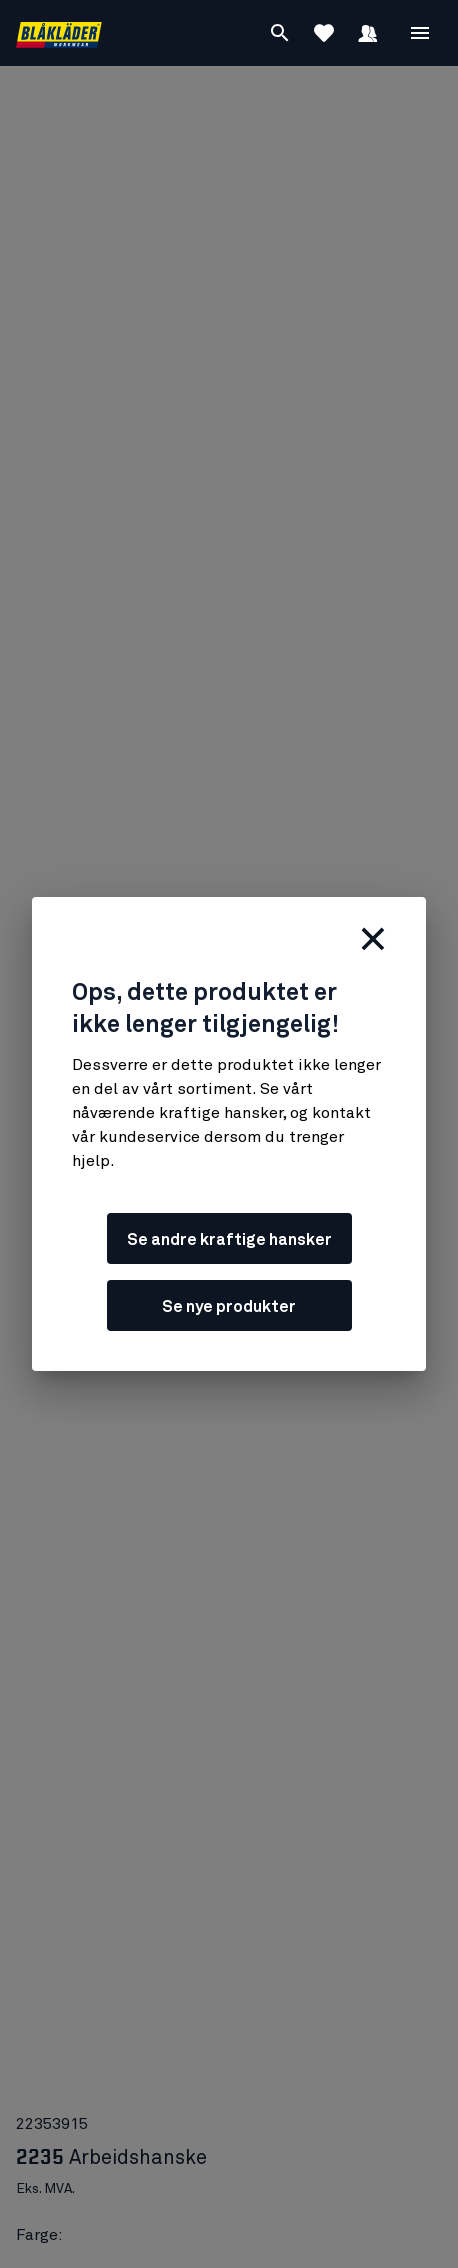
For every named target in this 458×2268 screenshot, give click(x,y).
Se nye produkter (229, 1307)
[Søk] (280, 33)
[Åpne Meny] (420, 33)
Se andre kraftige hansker (229, 1240)
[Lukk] (373, 939)
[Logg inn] (368, 33)
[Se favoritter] (324, 33)
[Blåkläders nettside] (59, 33)
